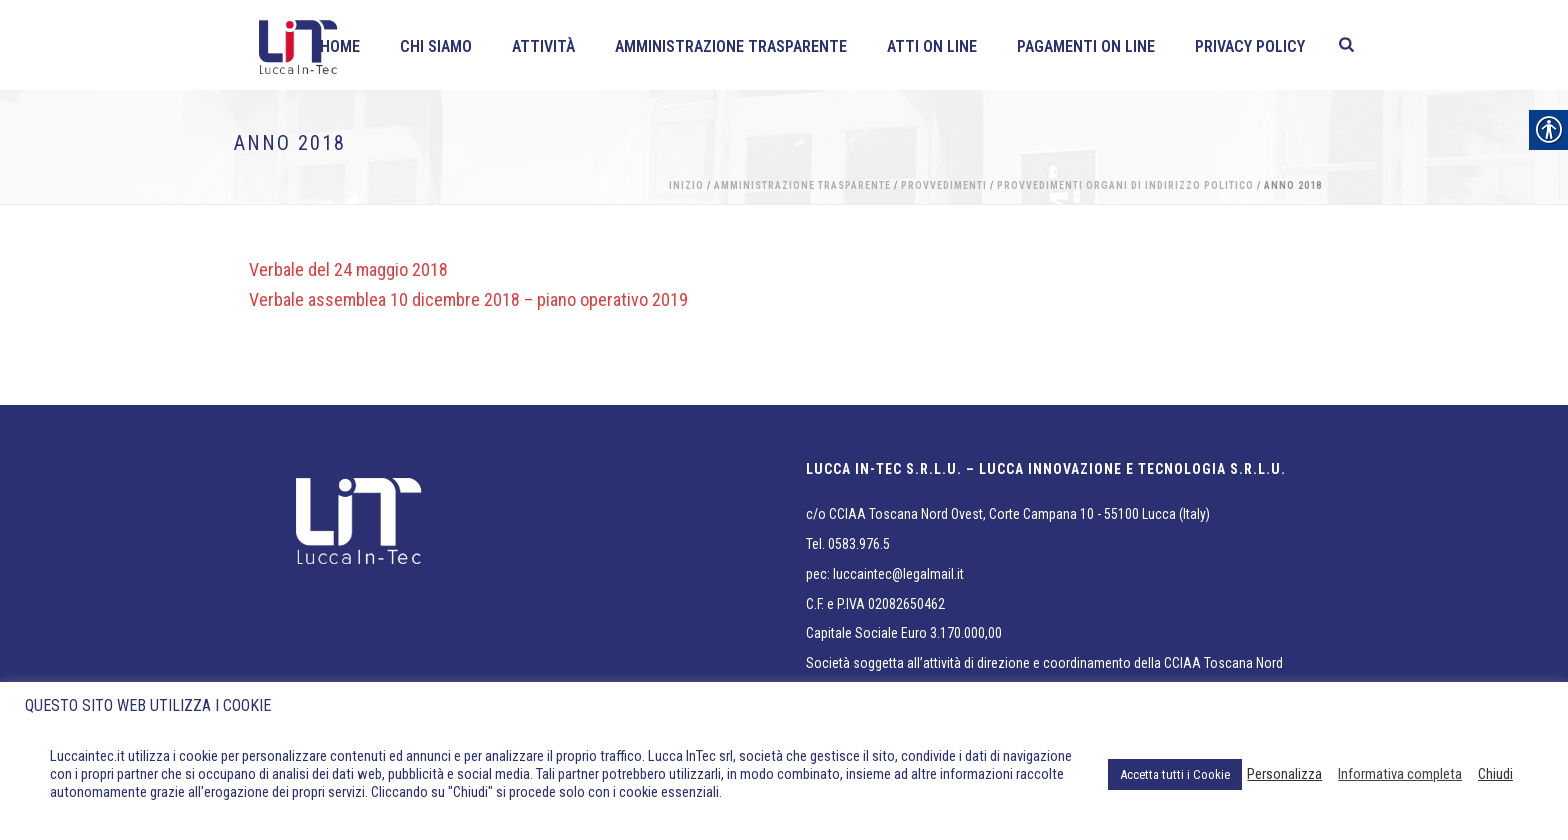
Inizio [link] (686, 185)
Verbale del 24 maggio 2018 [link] (348, 269)
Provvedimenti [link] (944, 185)
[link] (1346, 45)
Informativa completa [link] (1400, 774)
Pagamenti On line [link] (1086, 46)
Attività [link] (543, 46)
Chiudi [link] (1495, 774)
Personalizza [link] (1284, 774)
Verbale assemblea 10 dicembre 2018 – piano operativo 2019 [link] (468, 299)
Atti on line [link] (932, 46)
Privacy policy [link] (1250, 46)
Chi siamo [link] (436, 46)
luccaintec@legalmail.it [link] (898, 574)
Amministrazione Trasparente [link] (731, 46)
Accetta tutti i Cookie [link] (1175, 774)
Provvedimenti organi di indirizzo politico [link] (1125, 185)
